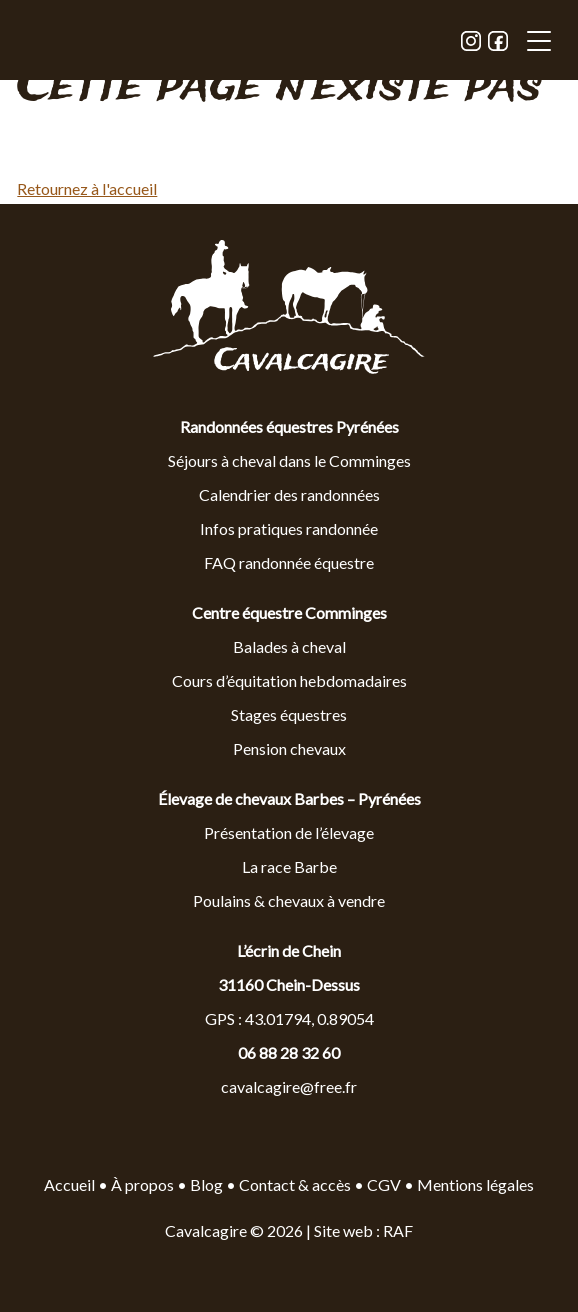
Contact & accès (295, 1184)
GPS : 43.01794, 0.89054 (289, 1018)
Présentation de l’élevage (289, 832)
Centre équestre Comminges (289, 612)
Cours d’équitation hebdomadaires (289, 680)
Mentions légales (475, 1184)
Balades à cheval (289, 646)
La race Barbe (289, 866)
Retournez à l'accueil (87, 188)
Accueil (69, 1184)
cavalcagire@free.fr (289, 1086)
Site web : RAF (363, 1230)
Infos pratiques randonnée (289, 528)
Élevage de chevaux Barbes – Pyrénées (289, 798)
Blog (208, 1184)
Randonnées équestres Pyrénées (289, 426)
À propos (142, 1184)
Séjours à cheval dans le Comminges (289, 460)
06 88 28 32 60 (289, 1052)
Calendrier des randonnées (289, 494)
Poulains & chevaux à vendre (289, 900)
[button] (539, 43)
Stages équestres (289, 714)
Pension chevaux (289, 748)
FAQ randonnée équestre (289, 562)
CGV (384, 1184)
